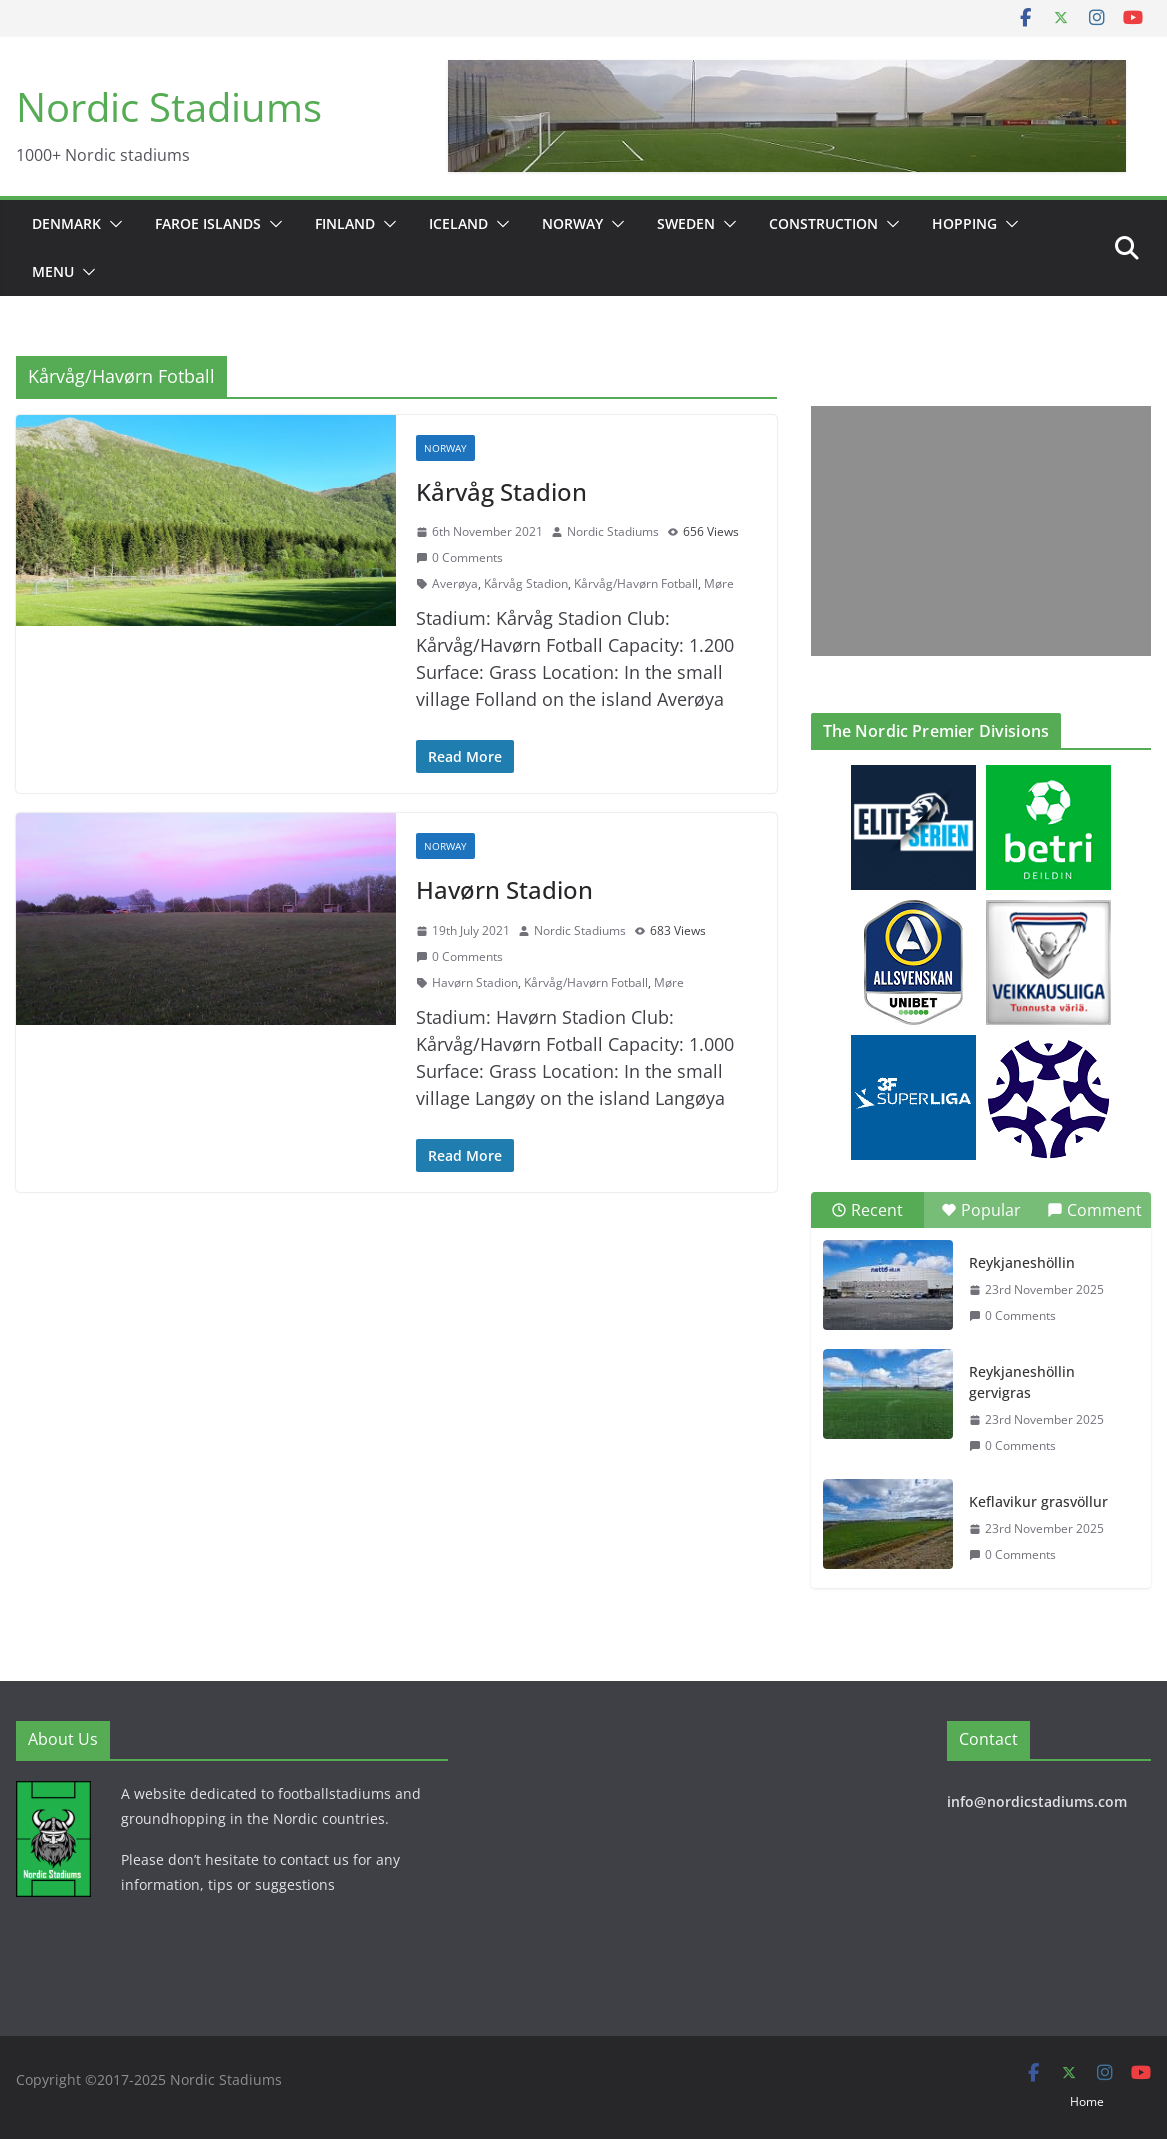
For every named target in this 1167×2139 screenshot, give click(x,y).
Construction (823, 223)
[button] (112, 224)
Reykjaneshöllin (1022, 1262)
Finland (345, 223)
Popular (981, 1210)
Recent (867, 1210)
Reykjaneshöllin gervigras (1022, 1382)
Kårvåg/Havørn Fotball (636, 583)
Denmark (66, 223)
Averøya (455, 583)
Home (1087, 2101)
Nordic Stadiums (169, 106)
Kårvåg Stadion (501, 491)
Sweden (686, 223)
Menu (53, 271)
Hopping (964, 223)
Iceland (458, 223)
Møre (719, 583)
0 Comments (459, 557)
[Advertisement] (976, 531)
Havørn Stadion (504, 889)
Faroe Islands (208, 223)
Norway (572, 223)
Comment (1094, 1210)
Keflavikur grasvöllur (1038, 1501)
